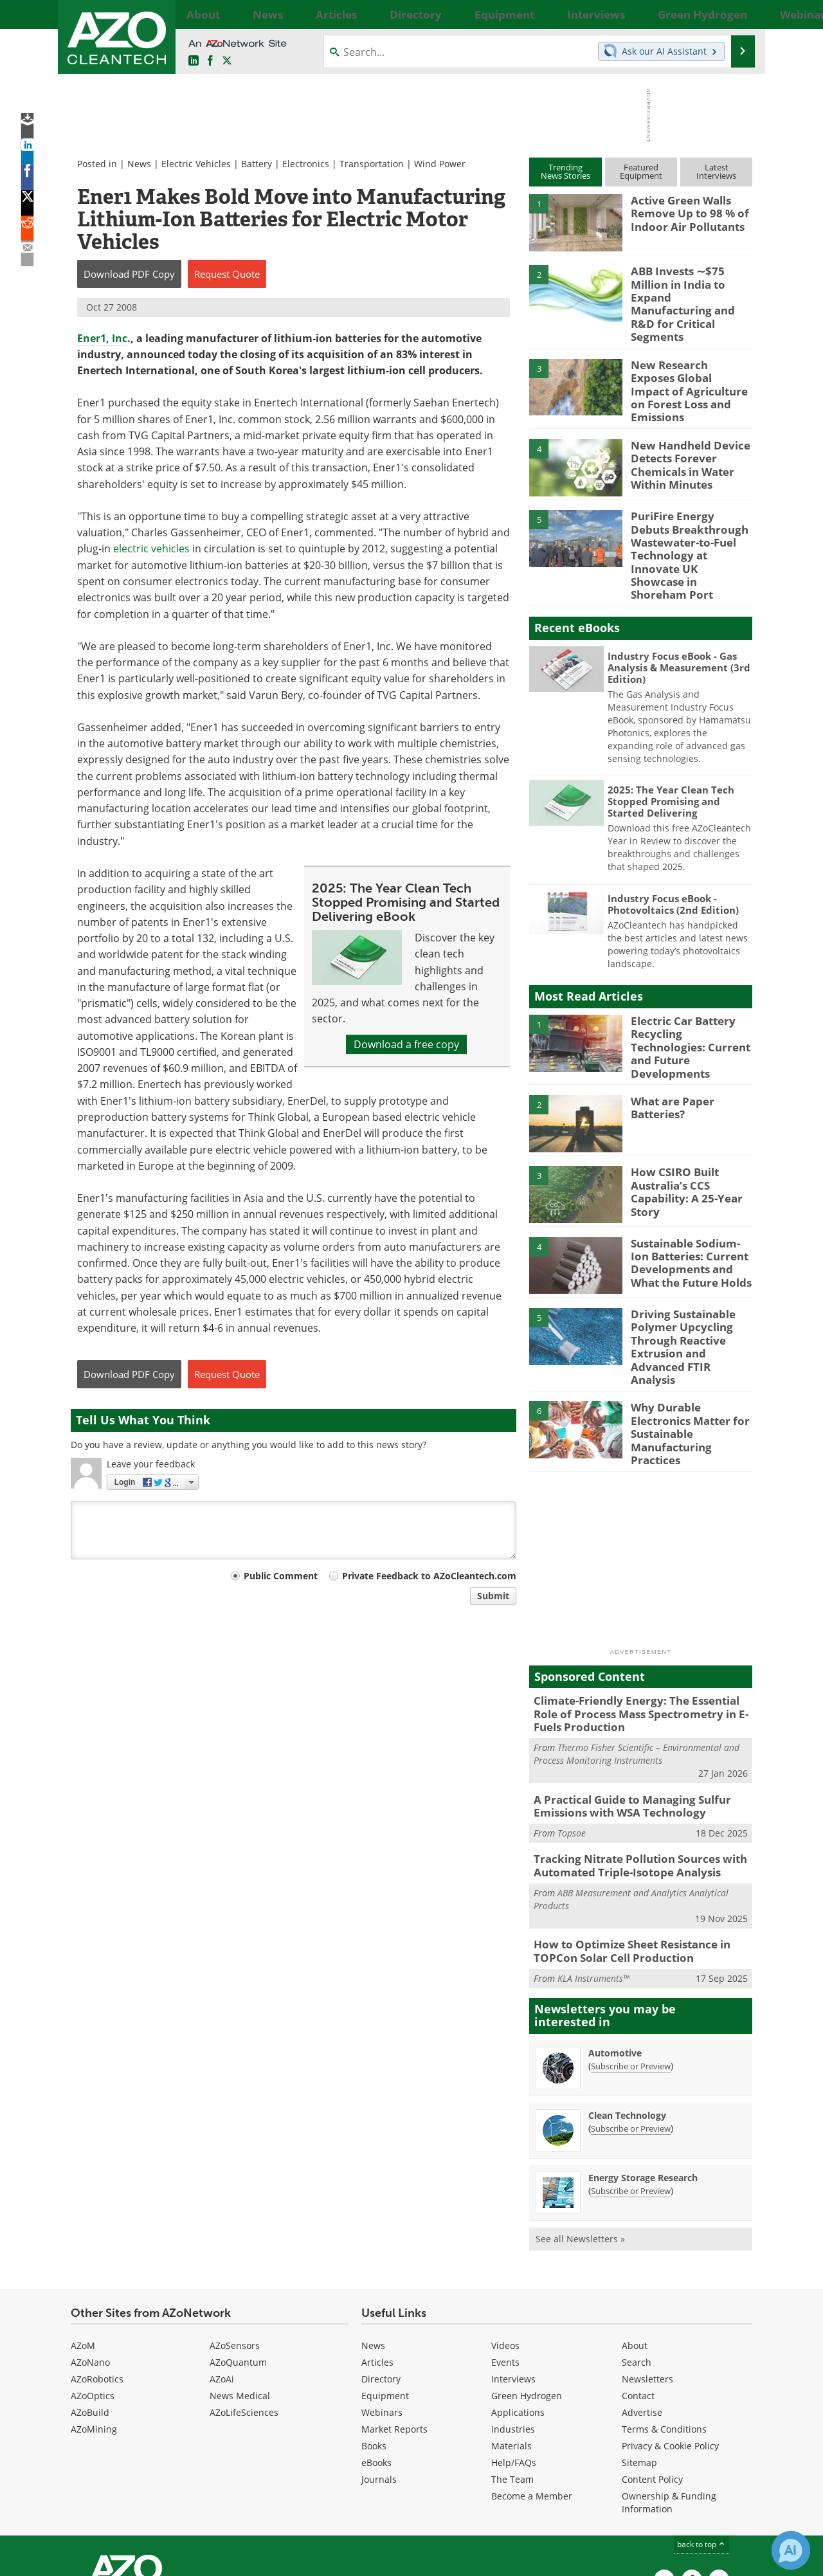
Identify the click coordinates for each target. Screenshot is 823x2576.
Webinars (381, 2304)
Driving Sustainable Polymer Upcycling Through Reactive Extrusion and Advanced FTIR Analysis (690, 1273)
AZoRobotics (97, 2271)
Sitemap (639, 2354)
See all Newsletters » (580, 2131)
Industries (513, 2321)
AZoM (83, 2237)
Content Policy (652, 2371)
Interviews (513, 2271)
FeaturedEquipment (641, 171)
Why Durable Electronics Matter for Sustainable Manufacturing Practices (690, 1334)
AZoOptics (92, 2287)
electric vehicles (151, 548)
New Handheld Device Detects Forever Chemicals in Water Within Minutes (684, 430)
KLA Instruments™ (593, 1870)
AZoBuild (90, 2304)
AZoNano (90, 2254)
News (139, 164)
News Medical (240, 2287)
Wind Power (440, 164)
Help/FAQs (513, 2354)
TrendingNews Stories (565, 171)
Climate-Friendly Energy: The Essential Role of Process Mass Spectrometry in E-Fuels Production (639, 1618)
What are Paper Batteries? (669, 1043)
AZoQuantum (238, 2254)
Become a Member (531, 2388)
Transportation (371, 164)
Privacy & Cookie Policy (670, 2338)
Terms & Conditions (664, 2321)
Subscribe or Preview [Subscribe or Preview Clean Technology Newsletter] (631, 2020)
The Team (512, 2371)
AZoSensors (235, 2237)
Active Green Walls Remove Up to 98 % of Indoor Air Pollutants (684, 212)
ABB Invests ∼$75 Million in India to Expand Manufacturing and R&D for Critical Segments (691, 288)
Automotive (615, 1945)
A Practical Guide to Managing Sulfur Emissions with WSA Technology (623, 1706)
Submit (493, 1596)
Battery (256, 164)
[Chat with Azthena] (791, 2550)
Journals (379, 2371)
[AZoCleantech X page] (719, 2472)
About (634, 2237)
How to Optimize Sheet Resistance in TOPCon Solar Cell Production (623, 1845)
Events (505, 2254)
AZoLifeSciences (244, 2304)
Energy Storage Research (643, 2070)
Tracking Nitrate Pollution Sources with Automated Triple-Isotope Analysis (630, 1762)
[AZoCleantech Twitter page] (227, 61)
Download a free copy (406, 1044)
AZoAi (222, 2271)
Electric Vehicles (196, 164)
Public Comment (281, 1576)
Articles (377, 2254)
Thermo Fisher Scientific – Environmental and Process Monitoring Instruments (636, 1654)
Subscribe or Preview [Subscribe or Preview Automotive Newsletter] (631, 1958)
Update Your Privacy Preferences (168, 2559)
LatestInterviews (716, 171)
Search (636, 2254)
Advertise (642, 2304)
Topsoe (571, 1731)
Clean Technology (627, 2007)
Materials (511, 2338)
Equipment (385, 2287)
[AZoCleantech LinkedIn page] (193, 61)
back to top (701, 2436)
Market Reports (394, 2321)
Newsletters (647, 2271)
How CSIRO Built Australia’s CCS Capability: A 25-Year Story (681, 1125)
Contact (638, 2287)
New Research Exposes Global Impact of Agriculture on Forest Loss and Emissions (685, 359)
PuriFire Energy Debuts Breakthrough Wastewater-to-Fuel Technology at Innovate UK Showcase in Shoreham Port (688, 512)
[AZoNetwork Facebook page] (210, 61)
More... (738, 14)
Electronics (305, 164)
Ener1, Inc (102, 338)
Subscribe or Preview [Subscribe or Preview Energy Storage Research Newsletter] (631, 2083)
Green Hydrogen (526, 2287)
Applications (518, 2304)
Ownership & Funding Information (669, 2394)
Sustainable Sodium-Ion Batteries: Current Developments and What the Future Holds (691, 1196)
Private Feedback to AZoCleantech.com (429, 1576)
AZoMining (94, 2321)
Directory (381, 2271)
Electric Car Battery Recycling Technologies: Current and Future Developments (688, 983)
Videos (505, 2237)
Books (373, 2338)
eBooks (376, 2354)
